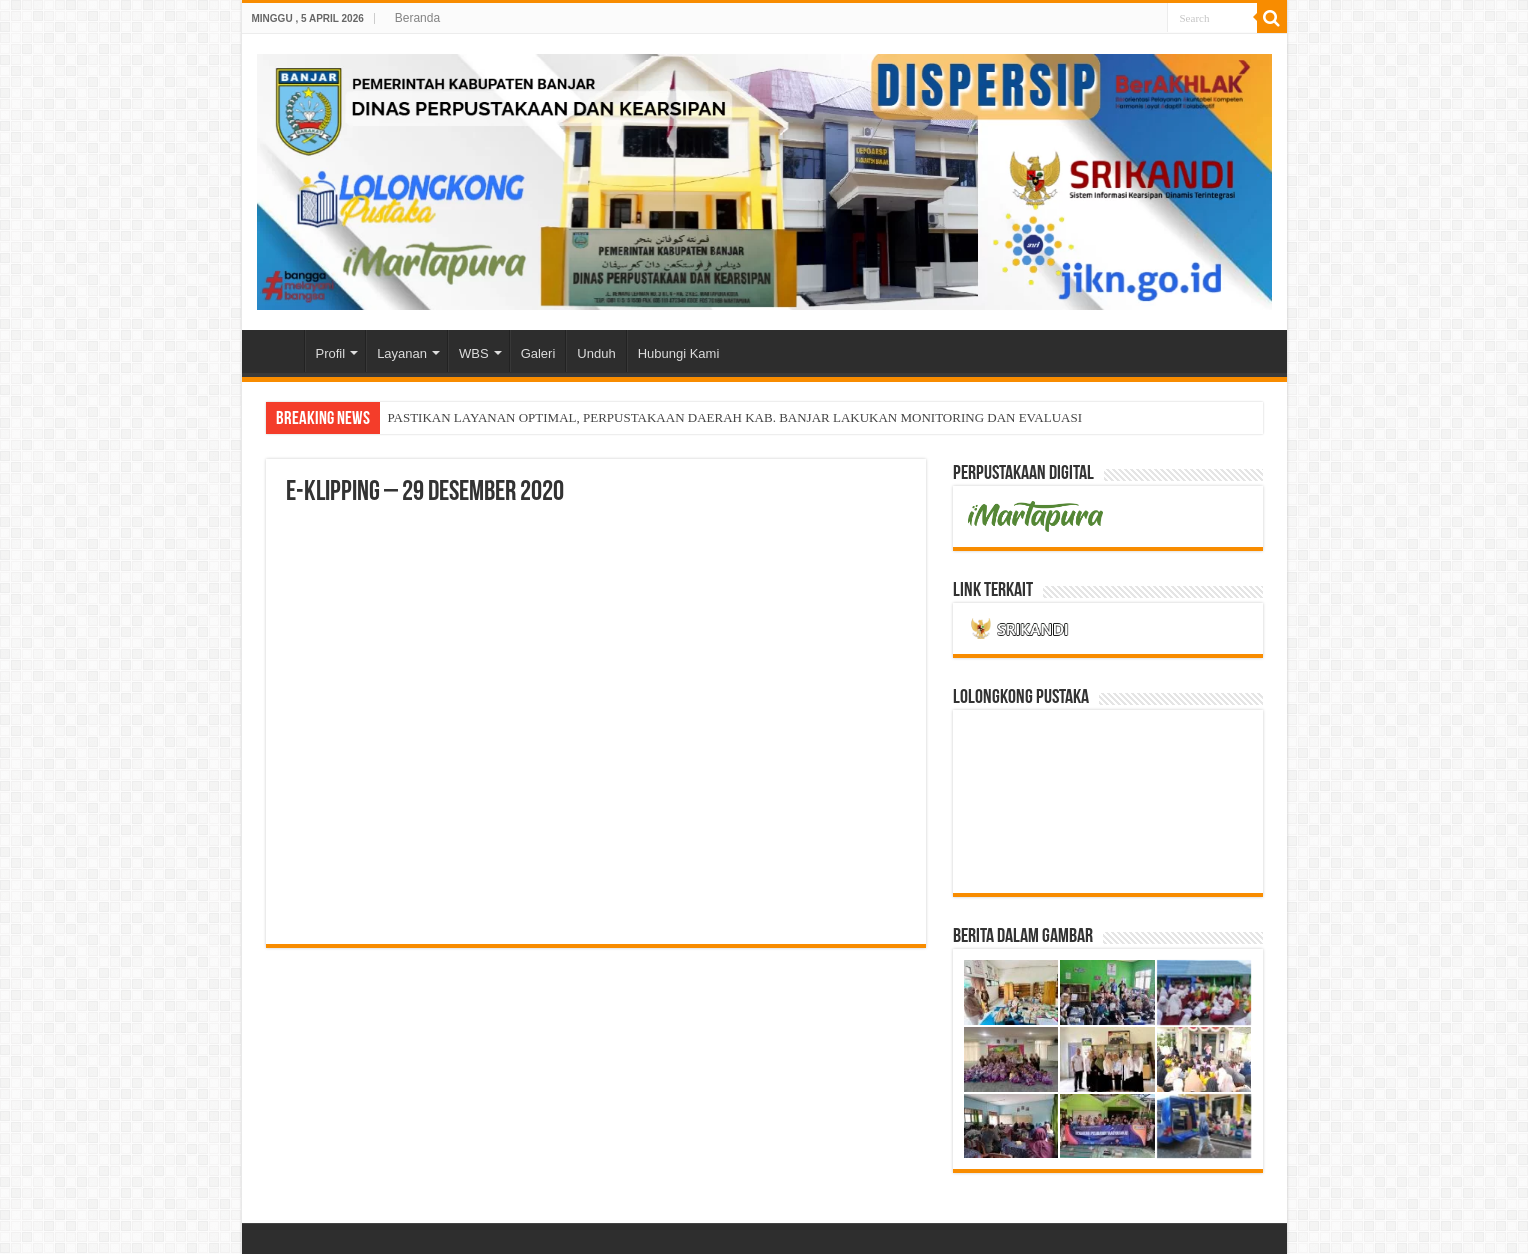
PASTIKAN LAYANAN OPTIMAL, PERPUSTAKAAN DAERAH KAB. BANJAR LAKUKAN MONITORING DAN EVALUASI (735, 417)
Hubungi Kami (679, 353)
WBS (474, 353)
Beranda (417, 18)
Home (278, 351)
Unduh (596, 353)
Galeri (538, 353)
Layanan (402, 353)
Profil (331, 353)
